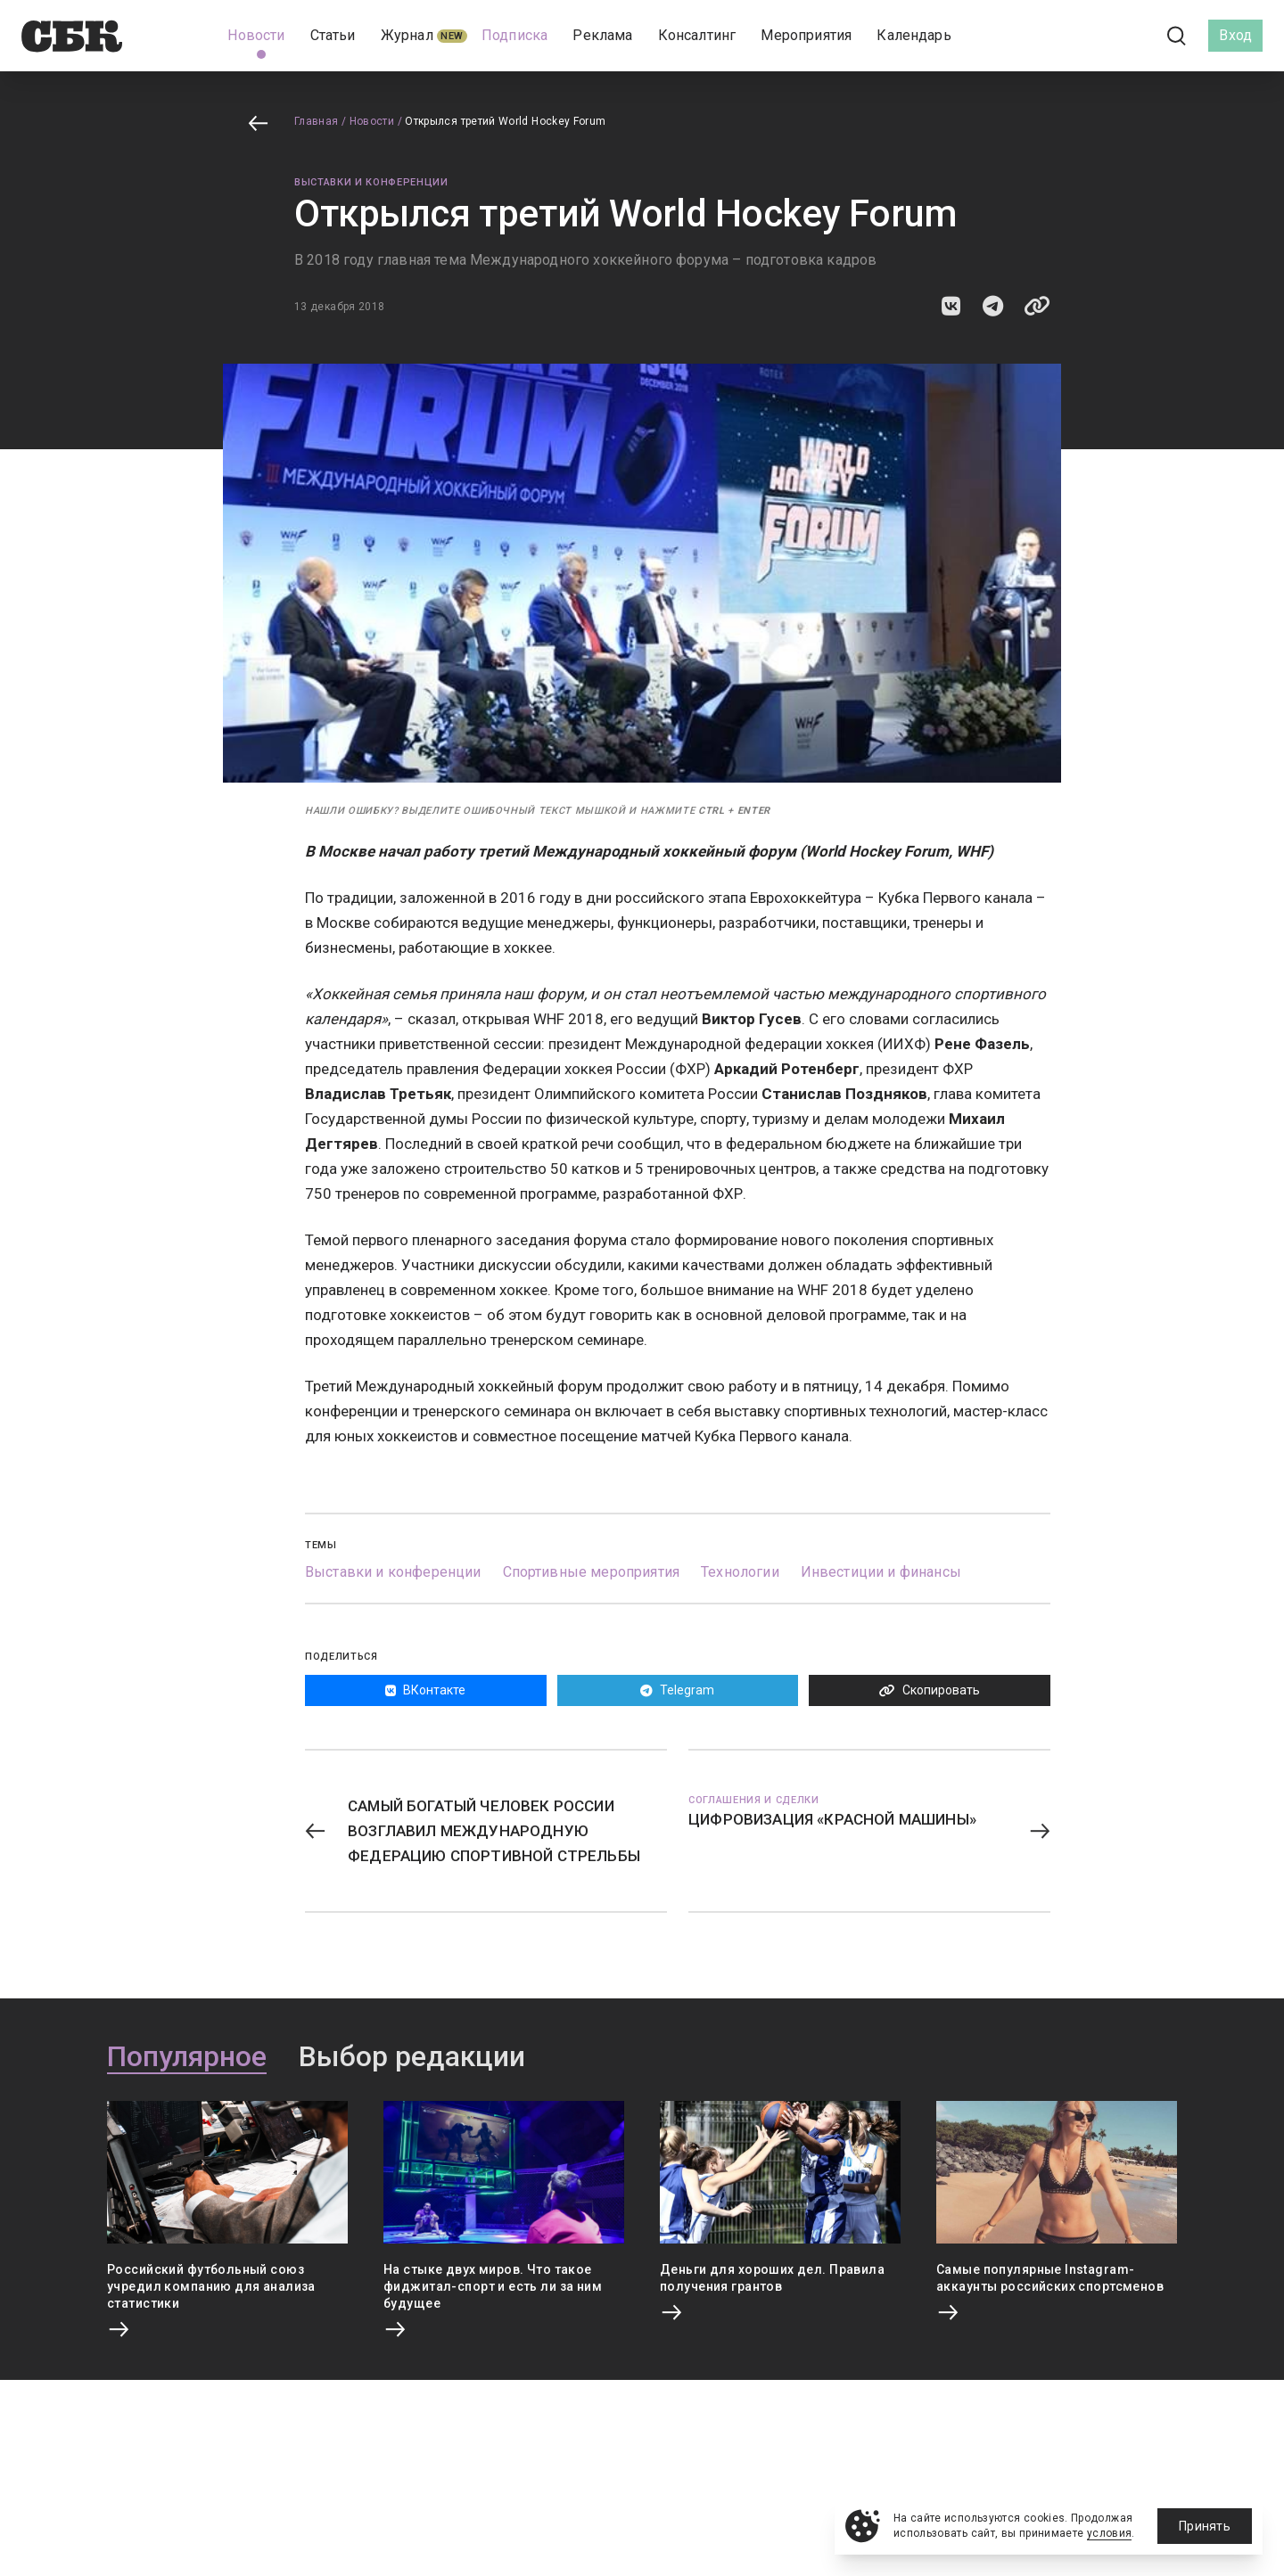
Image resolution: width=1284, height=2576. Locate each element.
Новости (372, 121)
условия (1109, 2533)
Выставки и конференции (371, 182)
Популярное (187, 2057)
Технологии (740, 1571)
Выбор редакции (412, 2057)
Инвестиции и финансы (881, 1571)
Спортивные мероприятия (591, 1571)
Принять (1204, 2526)
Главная (316, 121)
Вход (1235, 35)
